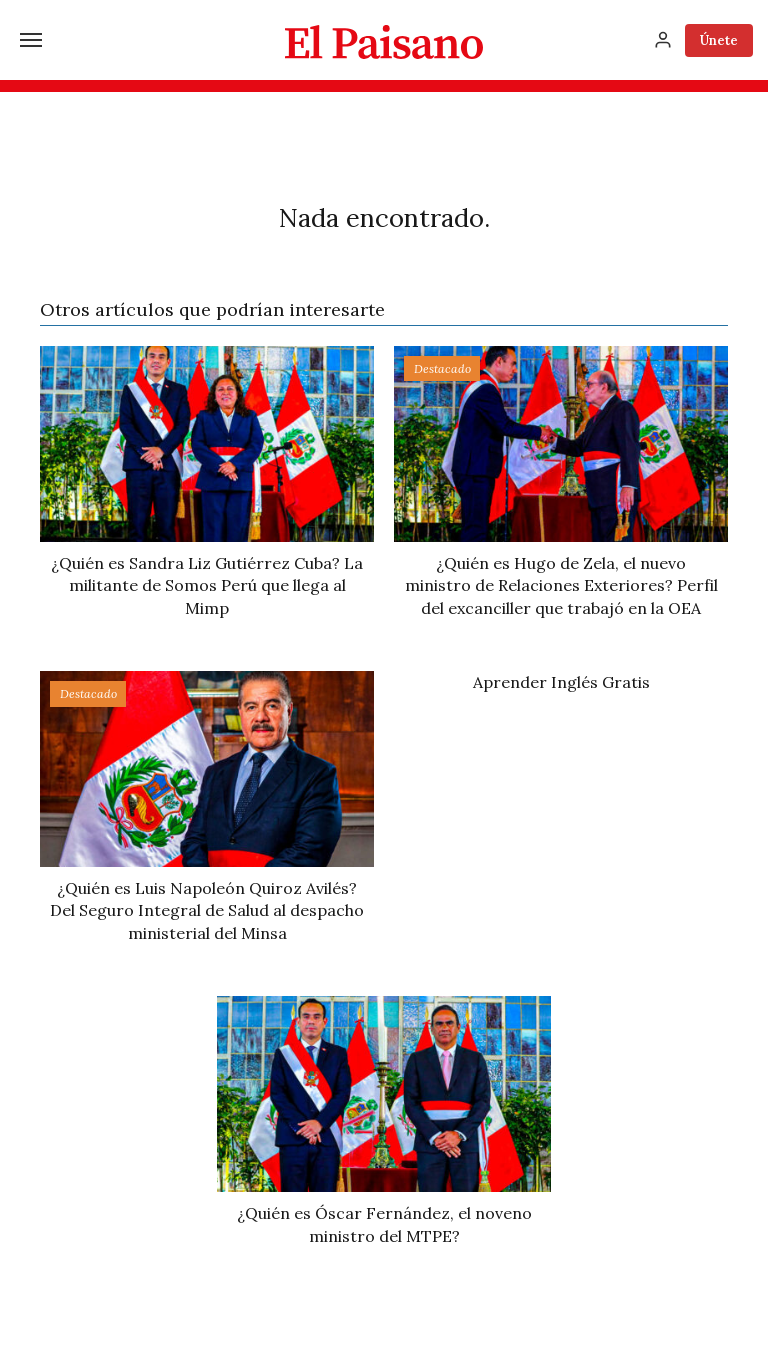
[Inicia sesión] (663, 40)
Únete (719, 40)
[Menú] (31, 40)
